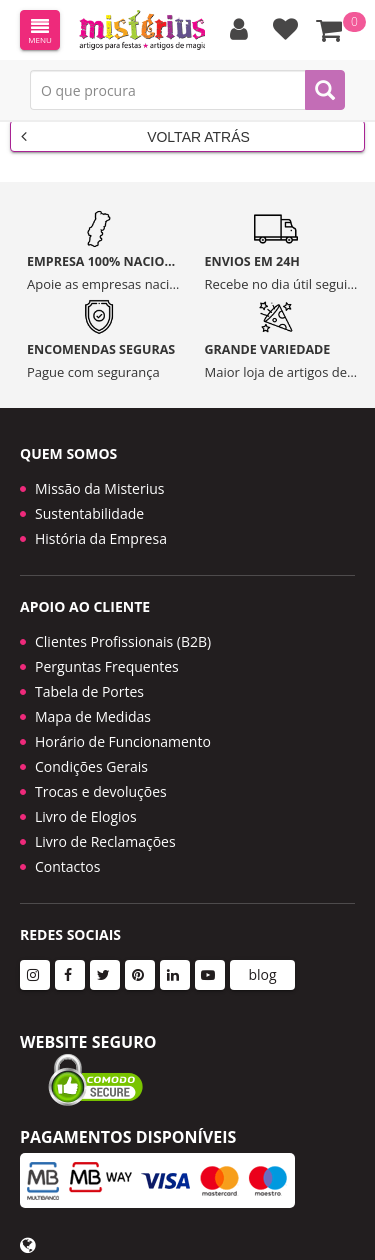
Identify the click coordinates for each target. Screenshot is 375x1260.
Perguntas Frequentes (107, 666)
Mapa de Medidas (93, 716)
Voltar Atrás (135, 136)
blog (262, 974)
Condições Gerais (91, 766)
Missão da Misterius (99, 488)
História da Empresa (101, 538)
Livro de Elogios (86, 816)
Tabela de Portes (89, 691)
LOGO (142, 30)
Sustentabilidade (89, 513)
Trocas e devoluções (101, 791)
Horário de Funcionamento (123, 741)
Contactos (67, 866)
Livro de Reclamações (105, 841)
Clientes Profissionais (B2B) (123, 641)
